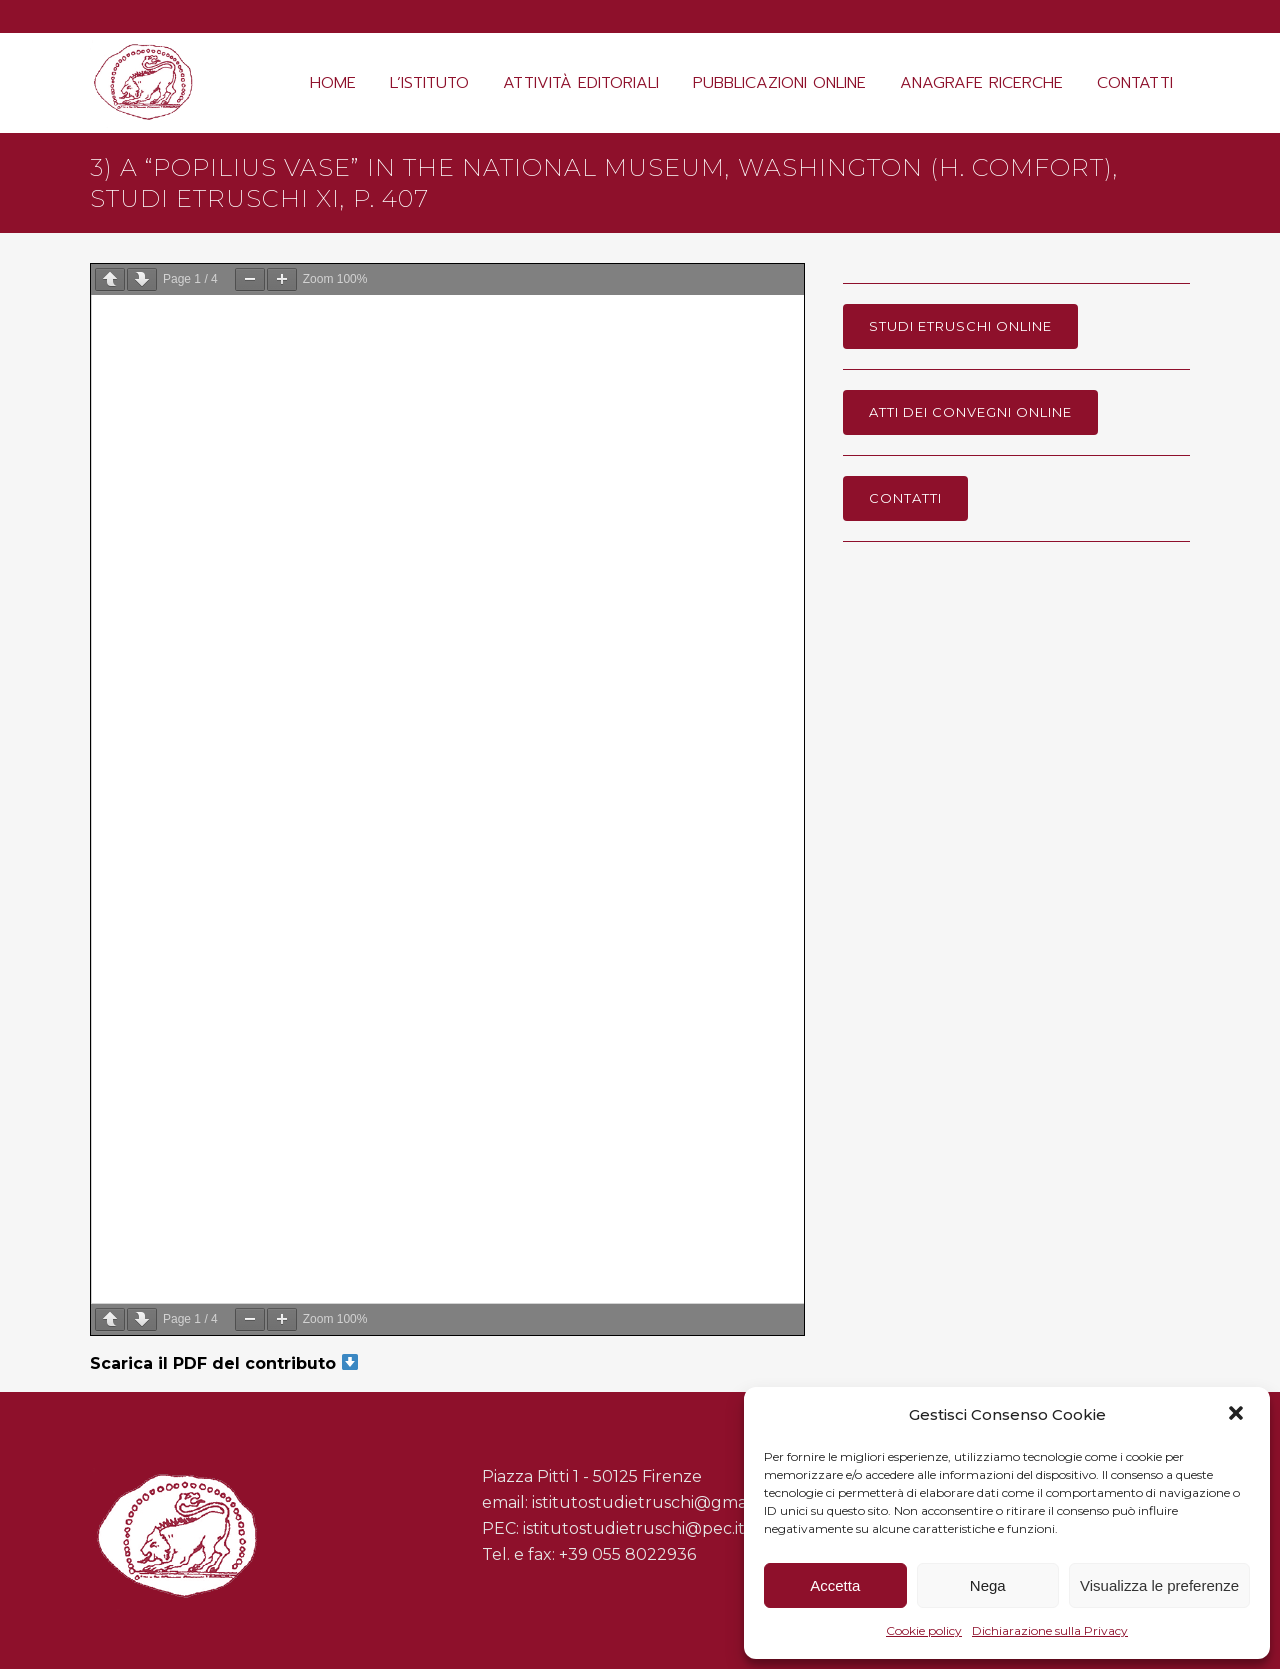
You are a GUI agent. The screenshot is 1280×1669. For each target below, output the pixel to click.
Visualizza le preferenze (1159, 1585)
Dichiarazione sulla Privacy (1050, 1630)
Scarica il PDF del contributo (224, 1363)
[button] (1238, 1415)
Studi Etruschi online (960, 326)
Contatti (905, 498)
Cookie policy (924, 1630)
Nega (988, 1585)
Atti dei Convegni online (970, 412)
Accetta (835, 1585)
